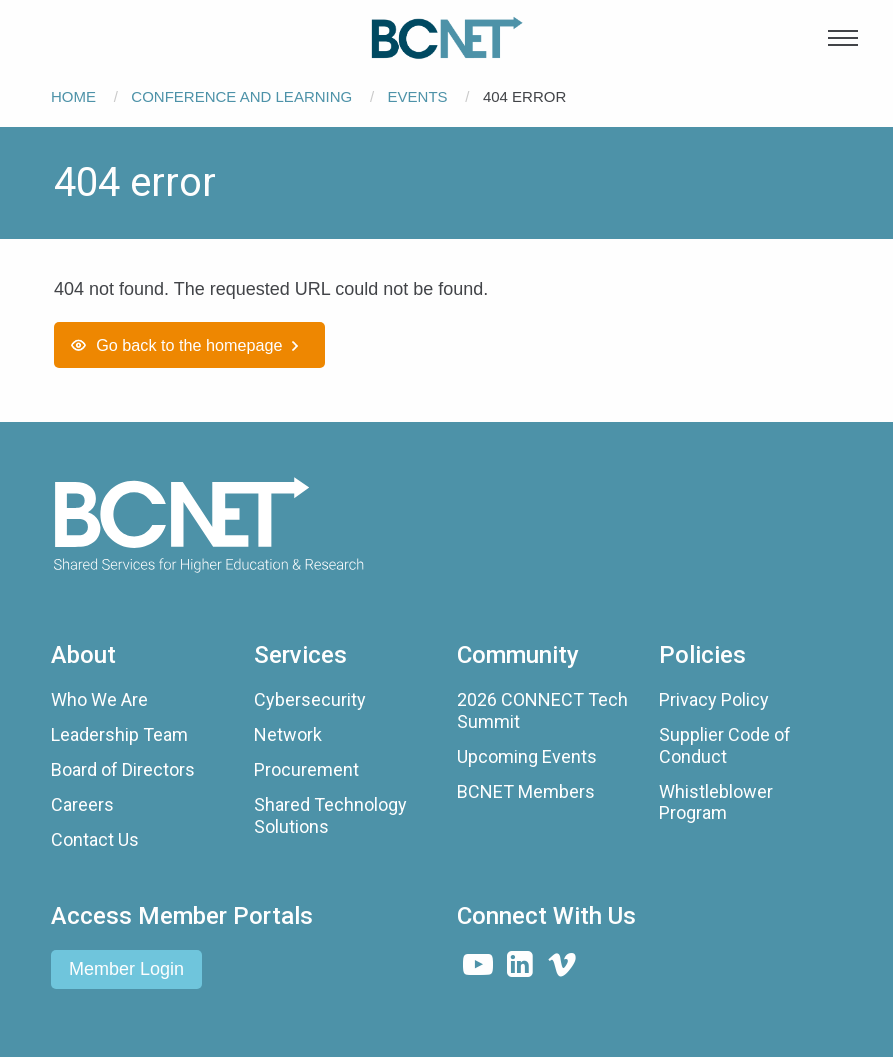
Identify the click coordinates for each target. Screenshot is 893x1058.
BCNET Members (526, 791)
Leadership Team (119, 734)
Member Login (126, 969)
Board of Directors (123, 769)
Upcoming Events (527, 756)
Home (73, 96)
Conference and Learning (241, 96)
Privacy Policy (714, 699)
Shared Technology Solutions (330, 815)
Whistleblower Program (716, 802)
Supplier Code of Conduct (725, 745)
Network (288, 734)
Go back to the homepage (189, 345)
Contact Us (95, 839)
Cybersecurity (310, 699)
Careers (82, 804)
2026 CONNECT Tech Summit (542, 710)
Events (418, 96)
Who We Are (99, 699)
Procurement (306, 769)
